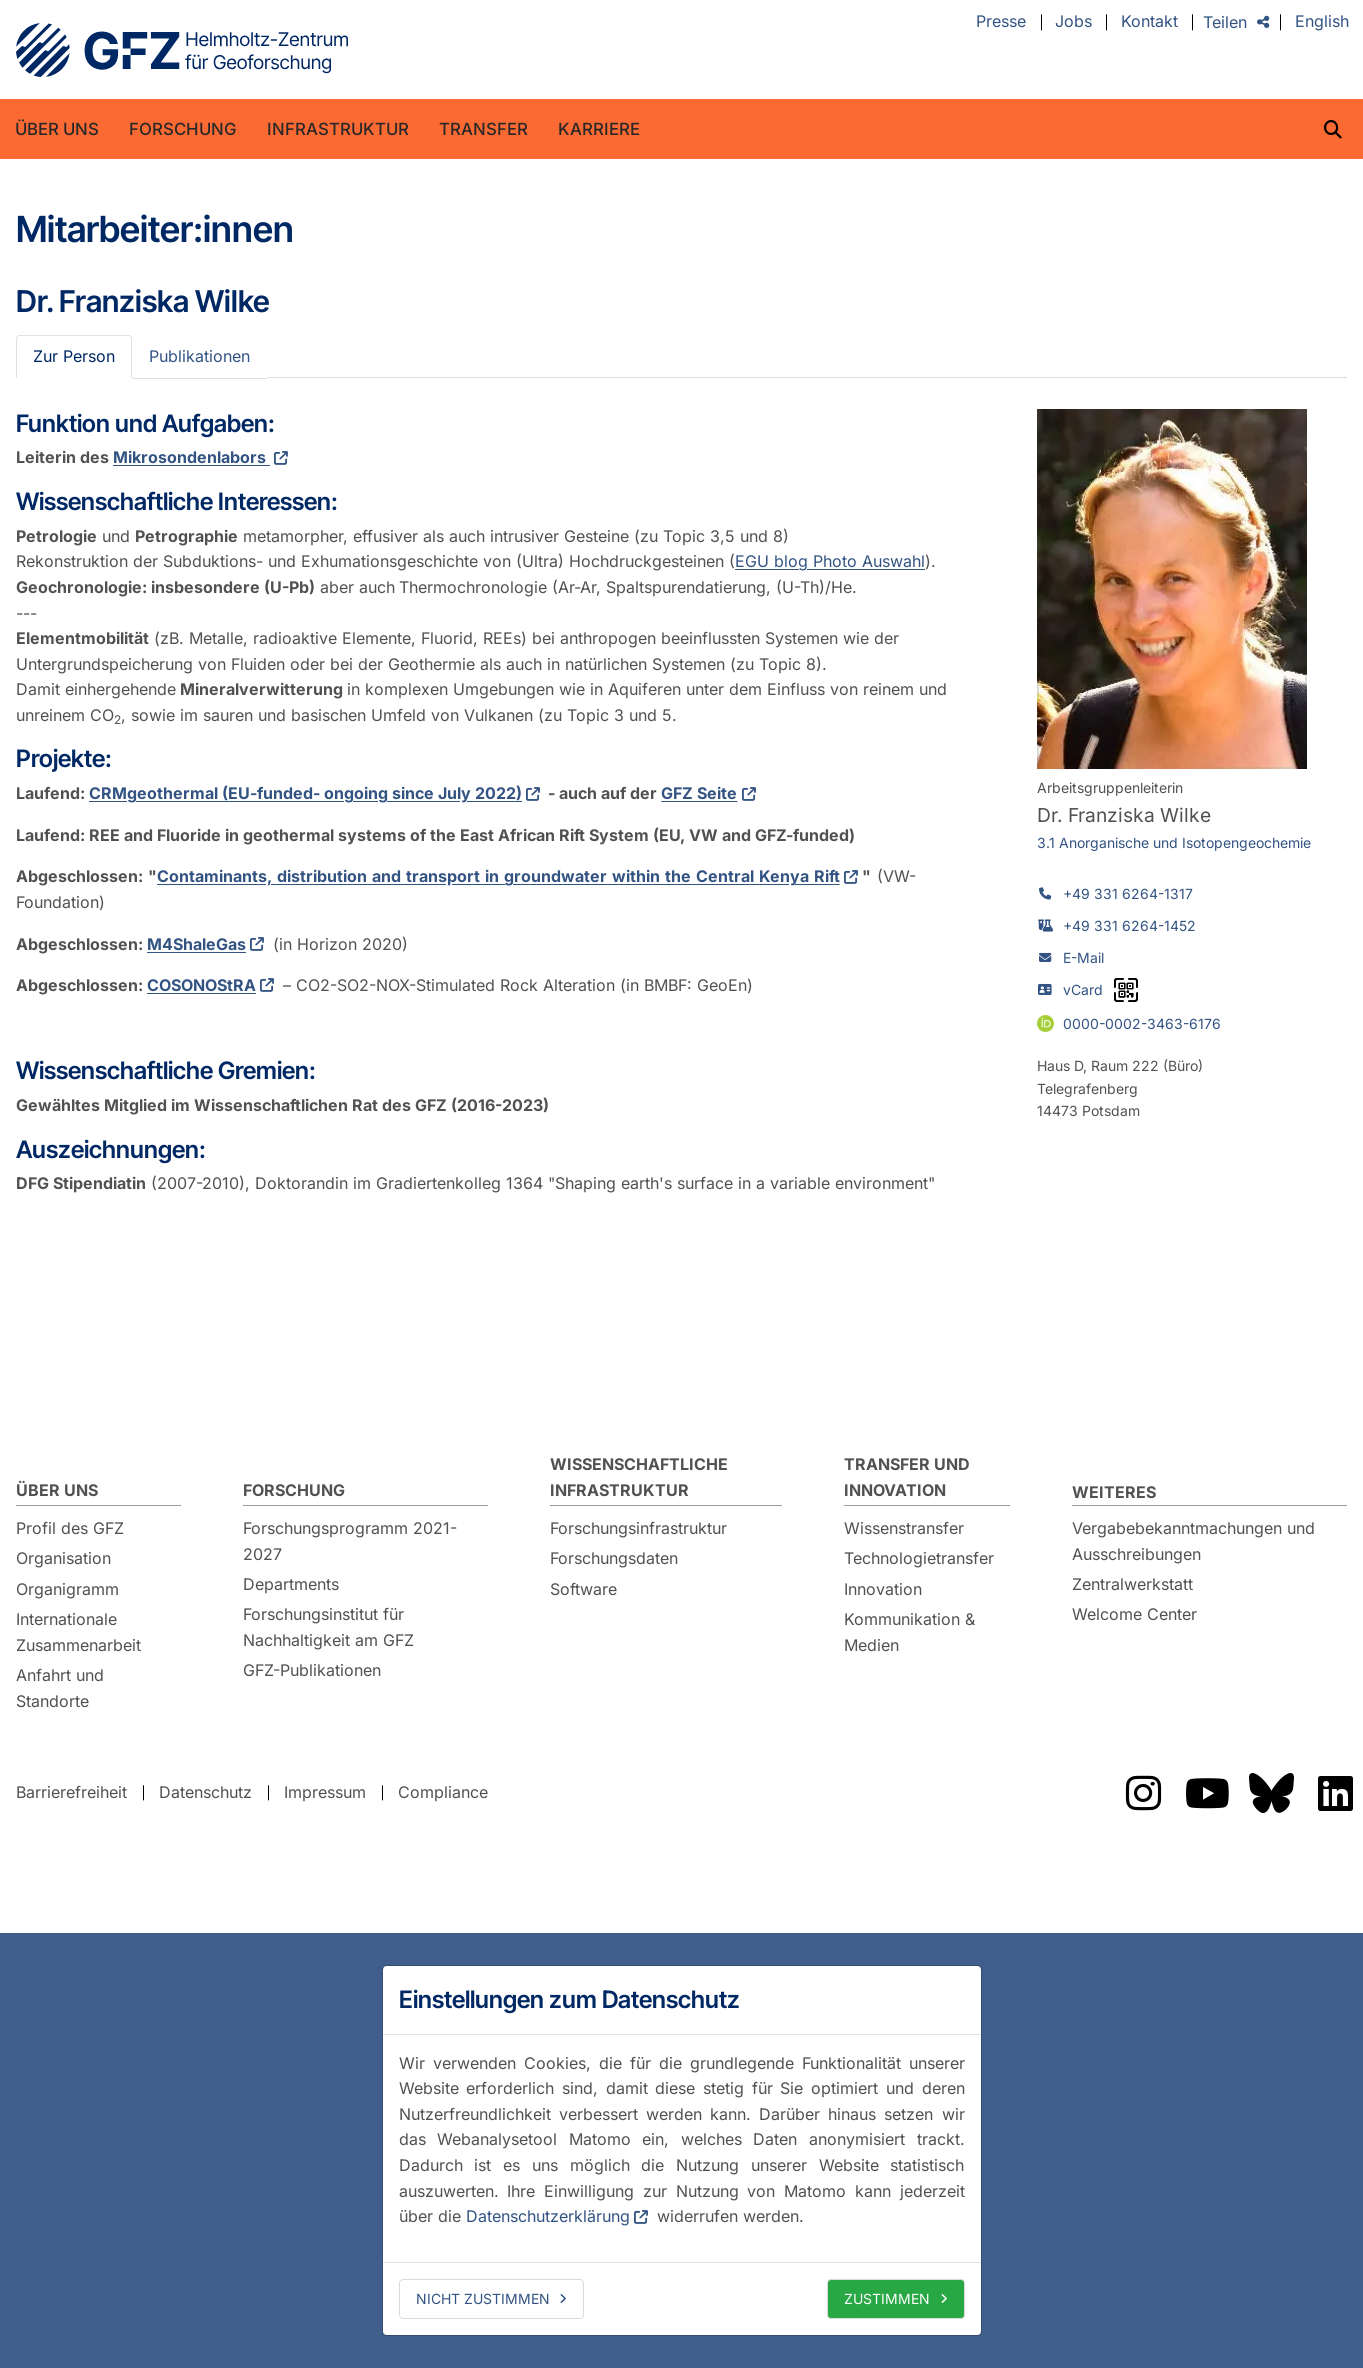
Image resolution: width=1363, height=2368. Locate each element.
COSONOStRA (201, 985)
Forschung (183, 129)
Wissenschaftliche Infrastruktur (639, 1477)
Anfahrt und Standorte (60, 1688)
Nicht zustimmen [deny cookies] (483, 2298)
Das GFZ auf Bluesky (1271, 1793)
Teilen (1225, 22)
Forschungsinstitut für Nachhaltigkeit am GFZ (328, 1627)
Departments (291, 1584)
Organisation (63, 1558)
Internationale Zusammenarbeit (78, 1632)
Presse (1001, 22)
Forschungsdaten (614, 1558)
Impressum (325, 1792)
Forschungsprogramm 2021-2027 (350, 1541)
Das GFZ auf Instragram (1143, 1793)
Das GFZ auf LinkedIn (1335, 1793)
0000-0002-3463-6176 (1142, 1022)
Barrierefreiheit (71, 1792)
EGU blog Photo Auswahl (830, 561)
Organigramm (67, 1589)
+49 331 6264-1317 (1128, 893)
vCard (1083, 989)
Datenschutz (205, 1792)
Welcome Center (1134, 1614)
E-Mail (1083, 957)
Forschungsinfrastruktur (638, 1528)
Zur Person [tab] (74, 356)
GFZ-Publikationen (312, 1670)
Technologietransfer (919, 1558)
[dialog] (682, 2150)
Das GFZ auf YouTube (1207, 1793)
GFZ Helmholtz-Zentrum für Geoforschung (182, 50)
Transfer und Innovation (907, 1477)
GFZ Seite (699, 793)
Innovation (883, 1589)
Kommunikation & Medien (909, 1632)
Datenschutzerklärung (548, 2216)
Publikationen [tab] (199, 356)
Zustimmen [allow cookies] (887, 2298)
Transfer (483, 129)
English (1322, 22)
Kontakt (1149, 22)
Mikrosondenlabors (191, 457)
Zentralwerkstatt (1132, 1584)
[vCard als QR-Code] (1126, 990)
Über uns (57, 129)
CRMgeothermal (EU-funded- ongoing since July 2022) (305, 793)
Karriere (599, 129)
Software (583, 1589)
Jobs (1073, 22)
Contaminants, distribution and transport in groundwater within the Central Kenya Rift (498, 876)
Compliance (443, 1792)
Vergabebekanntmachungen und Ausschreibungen (1193, 1541)
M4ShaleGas (196, 944)
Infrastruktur (338, 129)
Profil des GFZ (70, 1528)
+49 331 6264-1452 (1129, 925)
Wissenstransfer (904, 1528)
